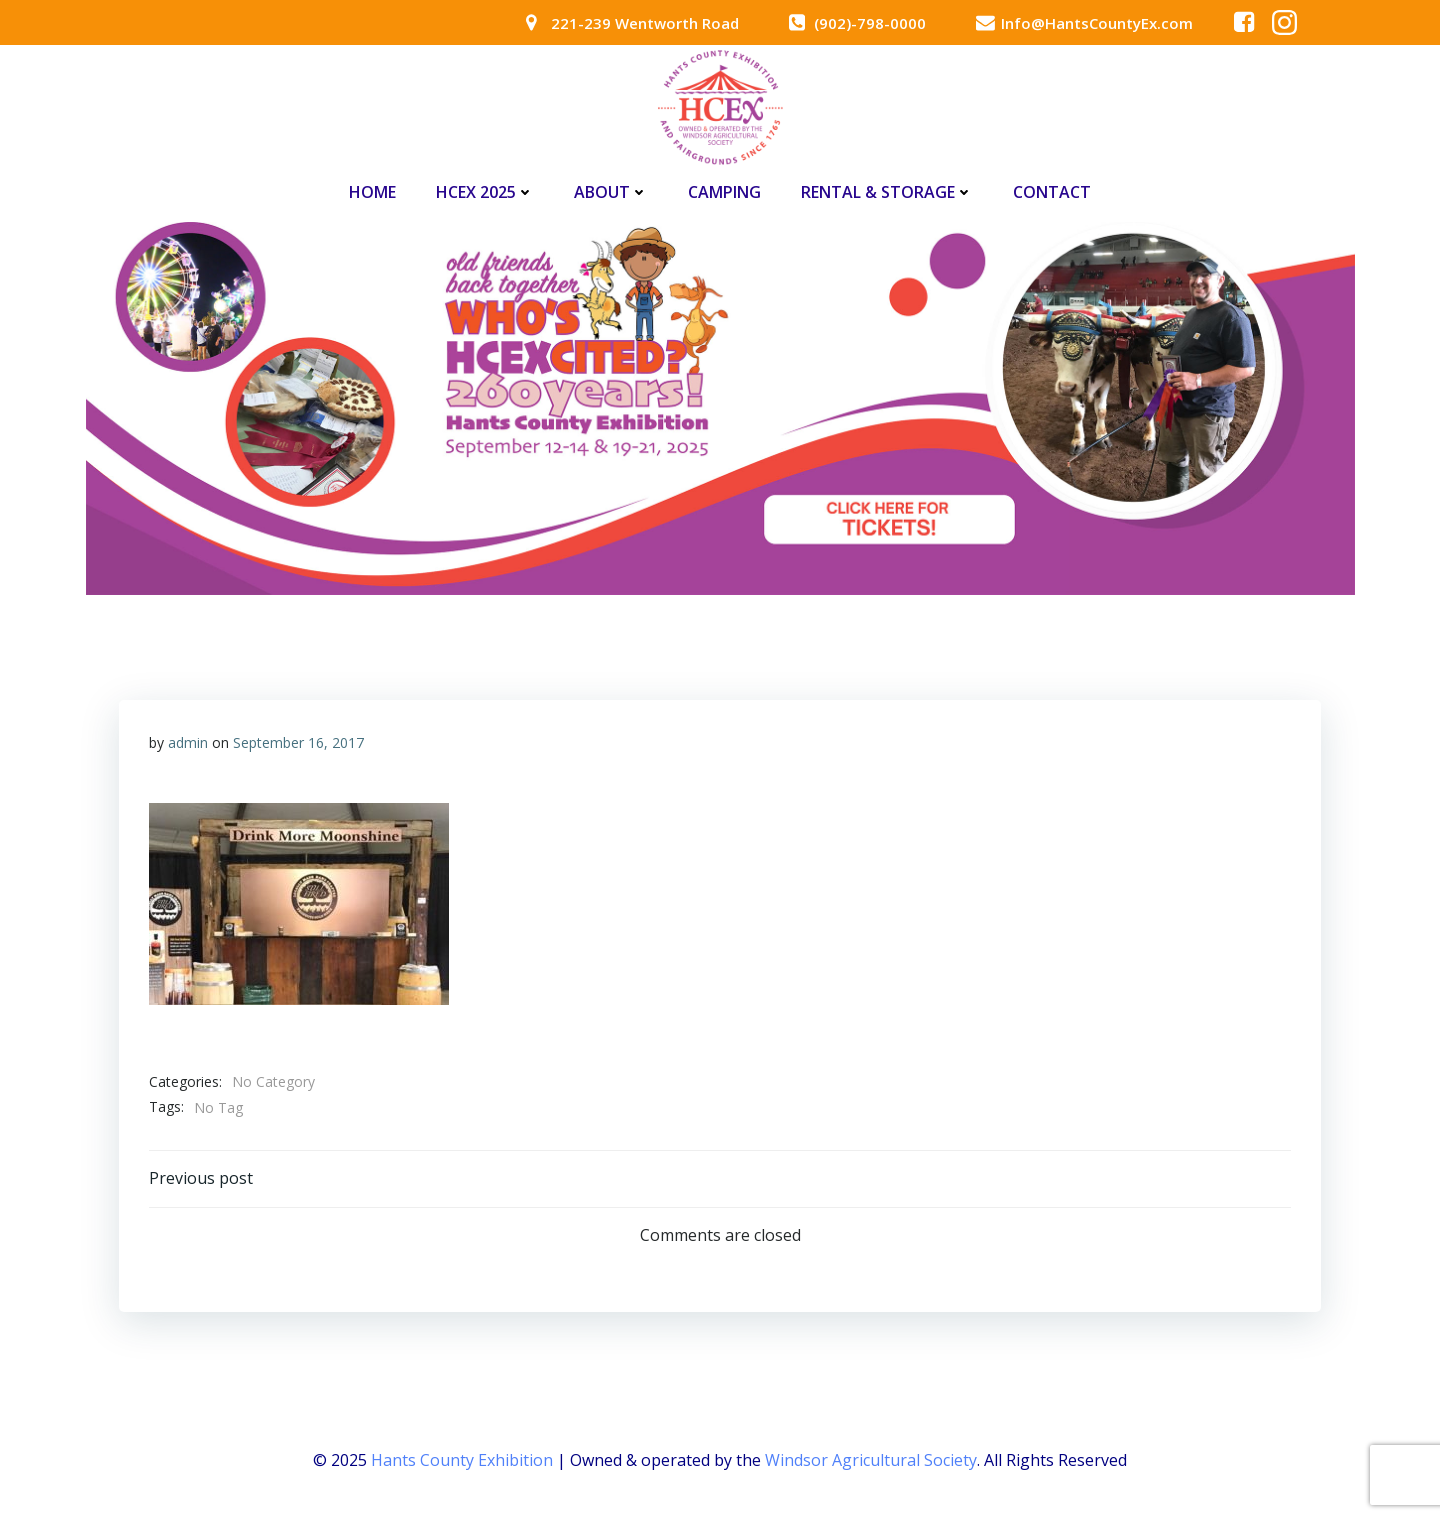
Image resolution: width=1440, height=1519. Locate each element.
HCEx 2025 (485, 192)
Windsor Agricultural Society (871, 1460)
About (611, 192)
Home (372, 192)
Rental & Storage (887, 192)
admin (188, 742)
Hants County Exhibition (462, 1460)
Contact (1052, 192)
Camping (724, 192)
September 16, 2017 (298, 742)
